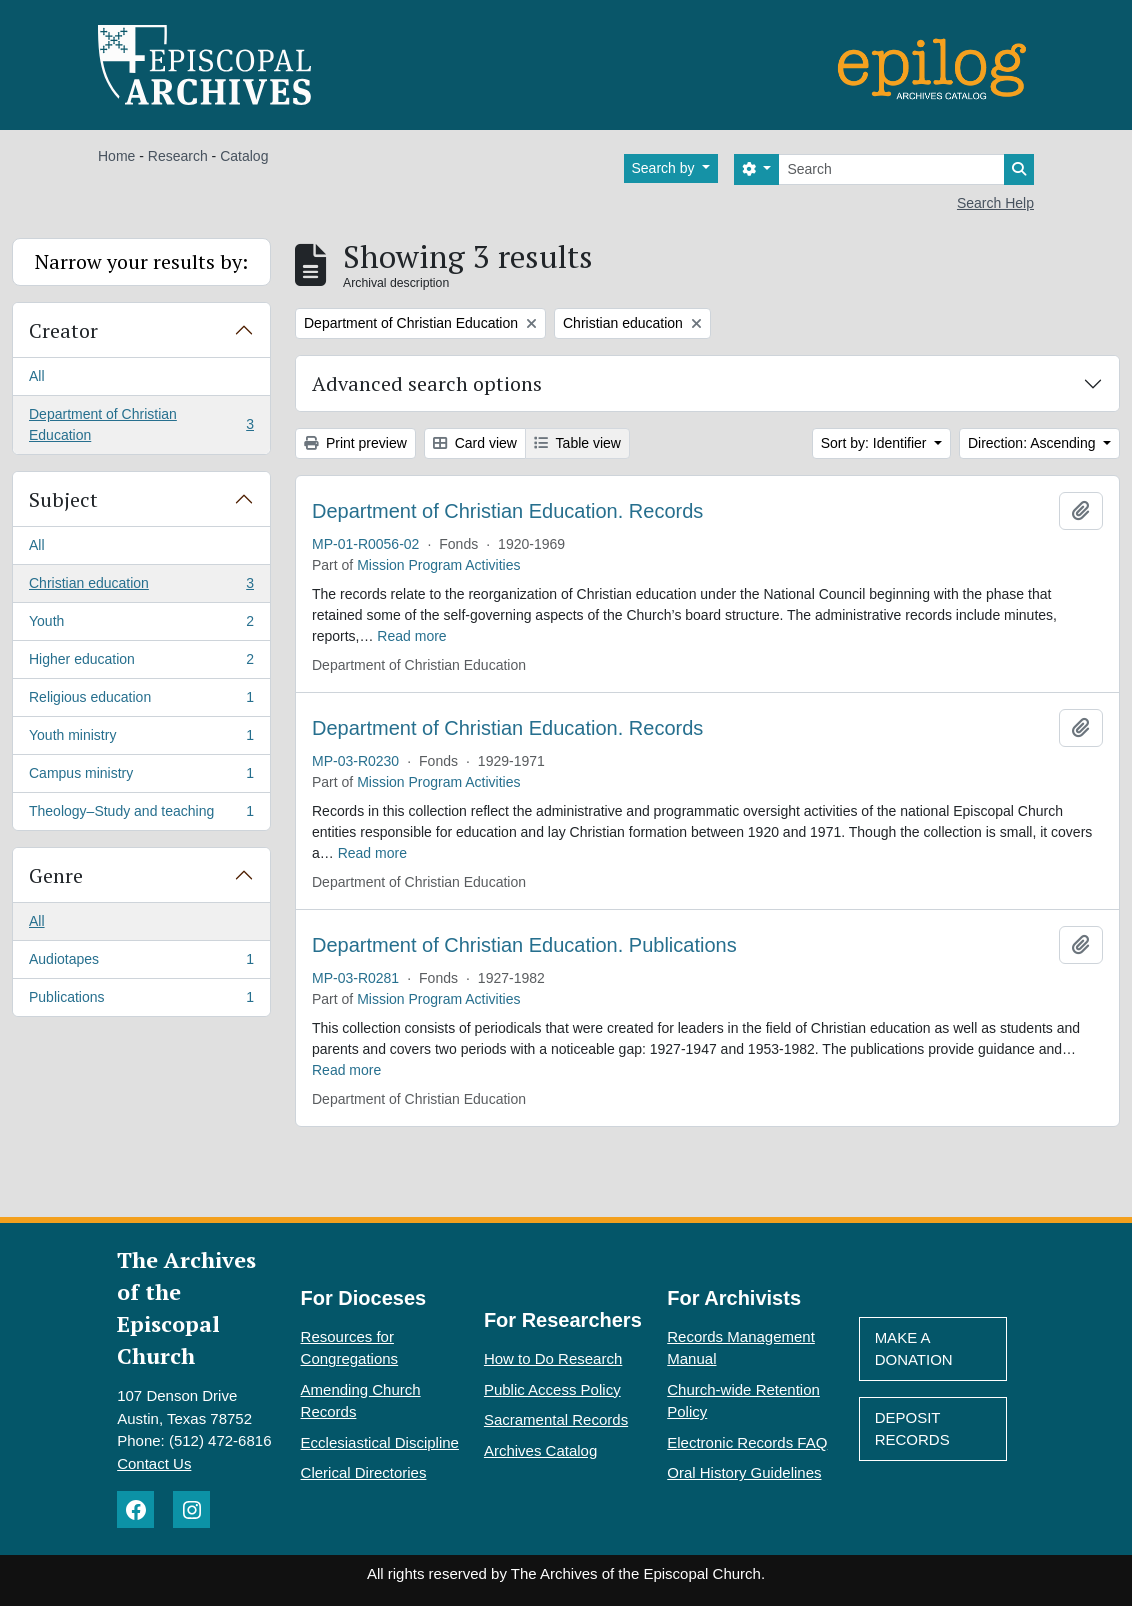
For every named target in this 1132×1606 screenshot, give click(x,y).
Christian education (141, 587)
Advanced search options (427, 383)
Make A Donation (914, 1349)
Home (116, 156)
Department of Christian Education (141, 424)
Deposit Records (912, 1429)
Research (178, 156)
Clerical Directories (364, 1472)
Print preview (355, 443)
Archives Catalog (540, 1450)
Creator (63, 330)
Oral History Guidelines (744, 1472)
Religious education (141, 701)
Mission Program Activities (438, 565)
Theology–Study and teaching (141, 815)
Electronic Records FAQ (747, 1442)
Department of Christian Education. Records (507, 511)
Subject (63, 499)
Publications (141, 1001)
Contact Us (154, 1463)
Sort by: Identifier (876, 443)
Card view (475, 443)
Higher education (141, 663)
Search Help (995, 203)
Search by (665, 168)
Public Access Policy (552, 1389)
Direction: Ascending (1034, 443)
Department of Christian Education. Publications (524, 945)
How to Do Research (553, 1358)
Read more (411, 636)
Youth (141, 625)
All (37, 376)
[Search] (891, 169)
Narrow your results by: (141, 261)
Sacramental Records (556, 1419)
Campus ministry (141, 777)
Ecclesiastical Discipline (380, 1442)
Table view (577, 443)
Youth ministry (141, 739)
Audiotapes (141, 963)
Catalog (244, 156)
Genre (56, 875)
